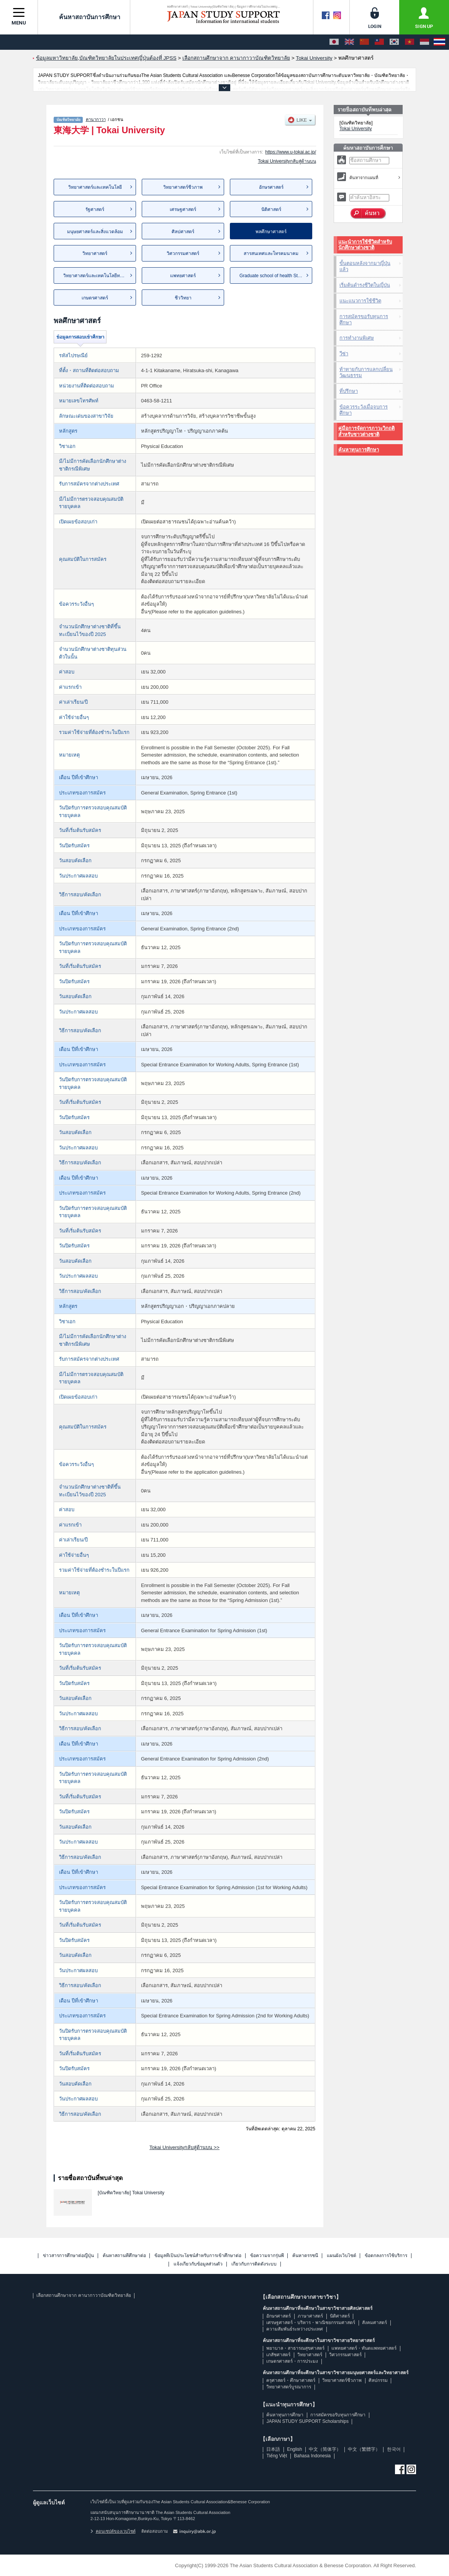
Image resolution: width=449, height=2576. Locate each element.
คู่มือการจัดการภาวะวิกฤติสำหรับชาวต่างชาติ (366, 431)
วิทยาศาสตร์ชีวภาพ (183, 187)
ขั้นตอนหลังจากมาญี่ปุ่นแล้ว (364, 266)
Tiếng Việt (276, 2455)
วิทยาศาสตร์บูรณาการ (288, 2387)
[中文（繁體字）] (379, 42)
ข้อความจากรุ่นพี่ (267, 2255)
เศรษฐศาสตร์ (183, 209)
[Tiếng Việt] (409, 42)
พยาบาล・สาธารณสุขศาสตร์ (295, 2348)
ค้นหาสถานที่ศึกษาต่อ (124, 2255)
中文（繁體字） (364, 2449)
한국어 (394, 2449)
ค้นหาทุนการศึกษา (358, 450)
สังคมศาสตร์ (374, 2322)
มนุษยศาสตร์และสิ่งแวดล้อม (95, 231)
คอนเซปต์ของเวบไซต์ (113, 2531)
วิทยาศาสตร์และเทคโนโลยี (95, 187)
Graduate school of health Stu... (271, 275)
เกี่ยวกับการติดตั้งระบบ (254, 2264)
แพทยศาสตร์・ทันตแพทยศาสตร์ (364, 2348)
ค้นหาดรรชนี (305, 2255)
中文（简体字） (325, 2449)
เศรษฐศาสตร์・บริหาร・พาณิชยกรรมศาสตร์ (310, 2322)
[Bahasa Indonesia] (424, 42)
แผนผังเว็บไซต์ (341, 2255)
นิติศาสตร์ (271, 209)
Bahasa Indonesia (312, 2455)
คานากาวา (96, 119)
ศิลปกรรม (378, 2380)
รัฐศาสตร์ (94, 209)
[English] (349, 42)
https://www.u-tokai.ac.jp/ (290, 152)
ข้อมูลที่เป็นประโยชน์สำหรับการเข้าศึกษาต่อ (197, 2255)
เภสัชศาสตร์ (278, 2354)
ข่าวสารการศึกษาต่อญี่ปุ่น (68, 2255)
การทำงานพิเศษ (356, 338)
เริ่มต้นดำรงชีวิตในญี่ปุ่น (364, 285)
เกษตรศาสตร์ (95, 298)
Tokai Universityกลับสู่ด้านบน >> (184, 2147)
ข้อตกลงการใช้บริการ (386, 2255)
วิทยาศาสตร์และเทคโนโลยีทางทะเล (98, 275)
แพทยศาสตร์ (183, 275)
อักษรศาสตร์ (271, 187)
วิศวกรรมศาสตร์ (183, 253)
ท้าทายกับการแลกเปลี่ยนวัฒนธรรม (366, 372)
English (294, 2449)
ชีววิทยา (183, 298)
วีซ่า (343, 353)
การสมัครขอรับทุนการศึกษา (363, 319)
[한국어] (394, 42)
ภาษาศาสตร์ (310, 2316)
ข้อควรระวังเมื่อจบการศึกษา (363, 410)
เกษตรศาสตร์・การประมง (292, 2361)
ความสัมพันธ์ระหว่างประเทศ (294, 2329)
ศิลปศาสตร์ (183, 231)
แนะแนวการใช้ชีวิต (360, 301)
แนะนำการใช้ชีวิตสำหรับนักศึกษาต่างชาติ (365, 245)
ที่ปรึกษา (348, 391)
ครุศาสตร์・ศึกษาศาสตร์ (290, 2380)
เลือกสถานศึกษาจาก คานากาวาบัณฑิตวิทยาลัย (83, 2295)
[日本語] (334, 42)
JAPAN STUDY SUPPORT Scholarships (307, 2421)
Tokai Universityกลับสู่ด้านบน (287, 161)
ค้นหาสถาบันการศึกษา (84, 17)
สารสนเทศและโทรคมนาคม (271, 253)
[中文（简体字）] (364, 42)
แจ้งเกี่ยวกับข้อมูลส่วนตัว (198, 2264)
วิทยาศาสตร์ (94, 253)
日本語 (273, 2449)
